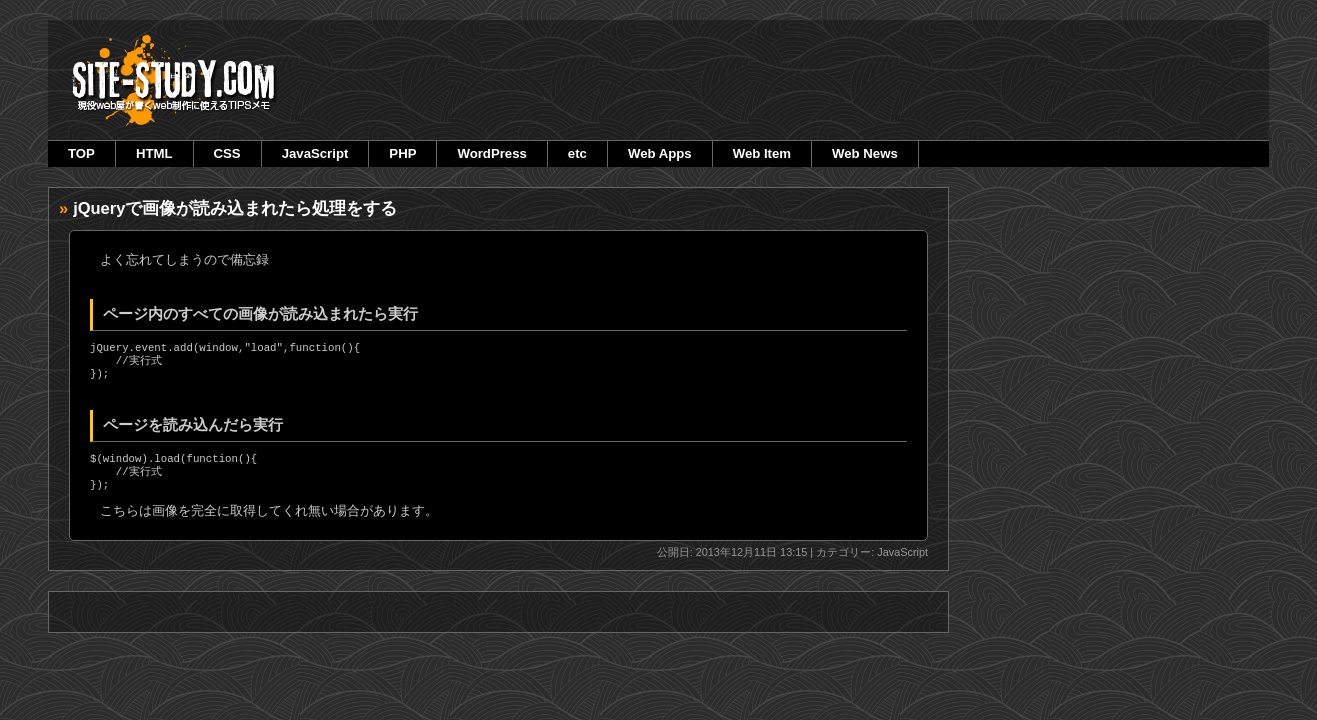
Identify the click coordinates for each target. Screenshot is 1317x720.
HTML (154, 153)
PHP (402, 153)
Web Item (762, 153)
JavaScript (315, 153)
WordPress (491, 153)
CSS (227, 153)
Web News (865, 153)
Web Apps (660, 153)
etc (577, 153)
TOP (81, 153)
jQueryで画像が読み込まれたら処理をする (235, 208)
